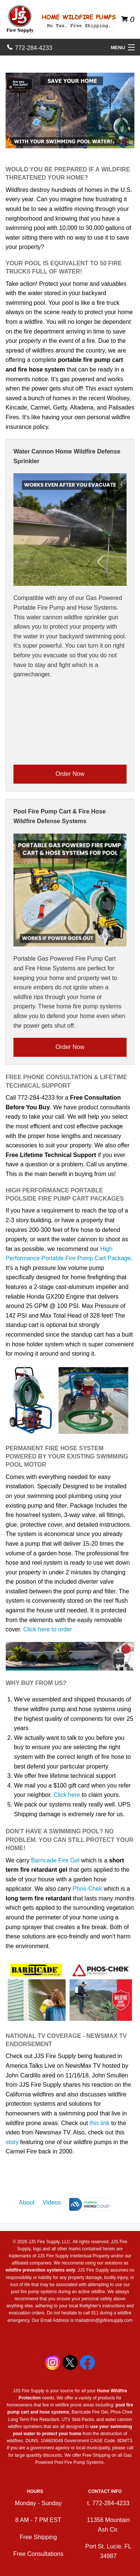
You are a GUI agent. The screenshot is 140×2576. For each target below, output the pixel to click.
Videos (52, 2202)
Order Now (70, 774)
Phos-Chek (87, 1889)
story (12, 2142)
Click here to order (47, 1629)
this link (99, 2123)
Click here (66, 1795)
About (27, 2202)
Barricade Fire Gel (55, 1860)
